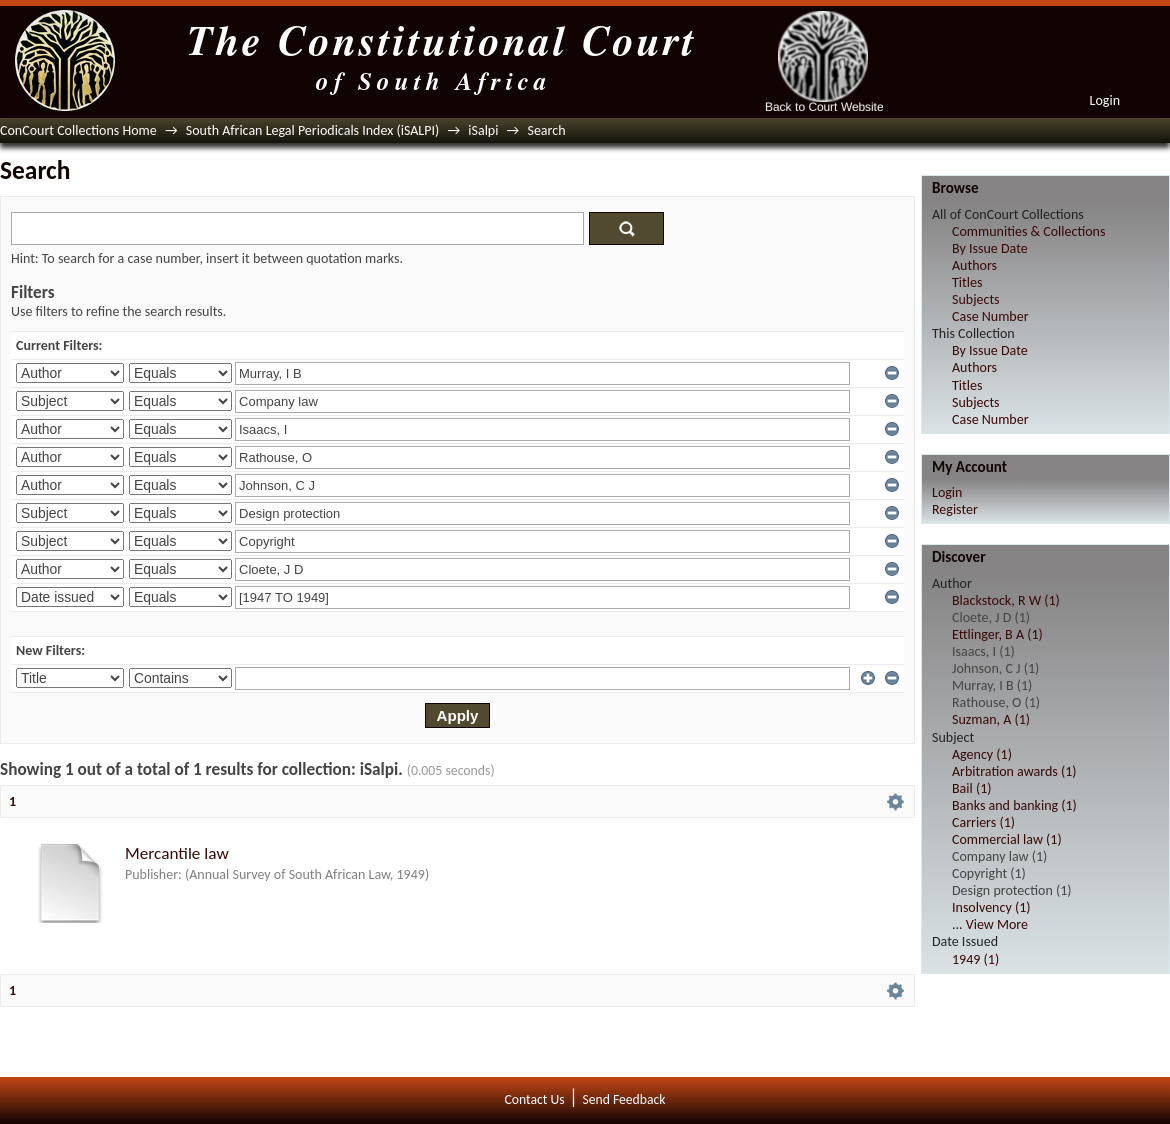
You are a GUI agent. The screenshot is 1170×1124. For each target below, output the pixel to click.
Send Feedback (623, 1099)
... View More (990, 924)
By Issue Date (990, 248)
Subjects (976, 299)
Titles (967, 282)
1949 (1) (975, 959)
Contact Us (535, 1099)
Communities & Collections (1028, 231)
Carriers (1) (983, 822)
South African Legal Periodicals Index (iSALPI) (312, 130)
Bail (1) (972, 788)
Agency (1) (982, 754)
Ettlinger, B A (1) (997, 634)
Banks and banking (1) (1014, 805)
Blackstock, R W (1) (1006, 600)
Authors (974, 265)
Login (1105, 100)
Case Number (990, 316)
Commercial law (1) (1007, 839)
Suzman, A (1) (991, 719)
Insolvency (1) (991, 907)
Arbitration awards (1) (1014, 771)
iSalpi (483, 130)
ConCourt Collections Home (78, 130)
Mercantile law (177, 853)
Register (955, 509)
